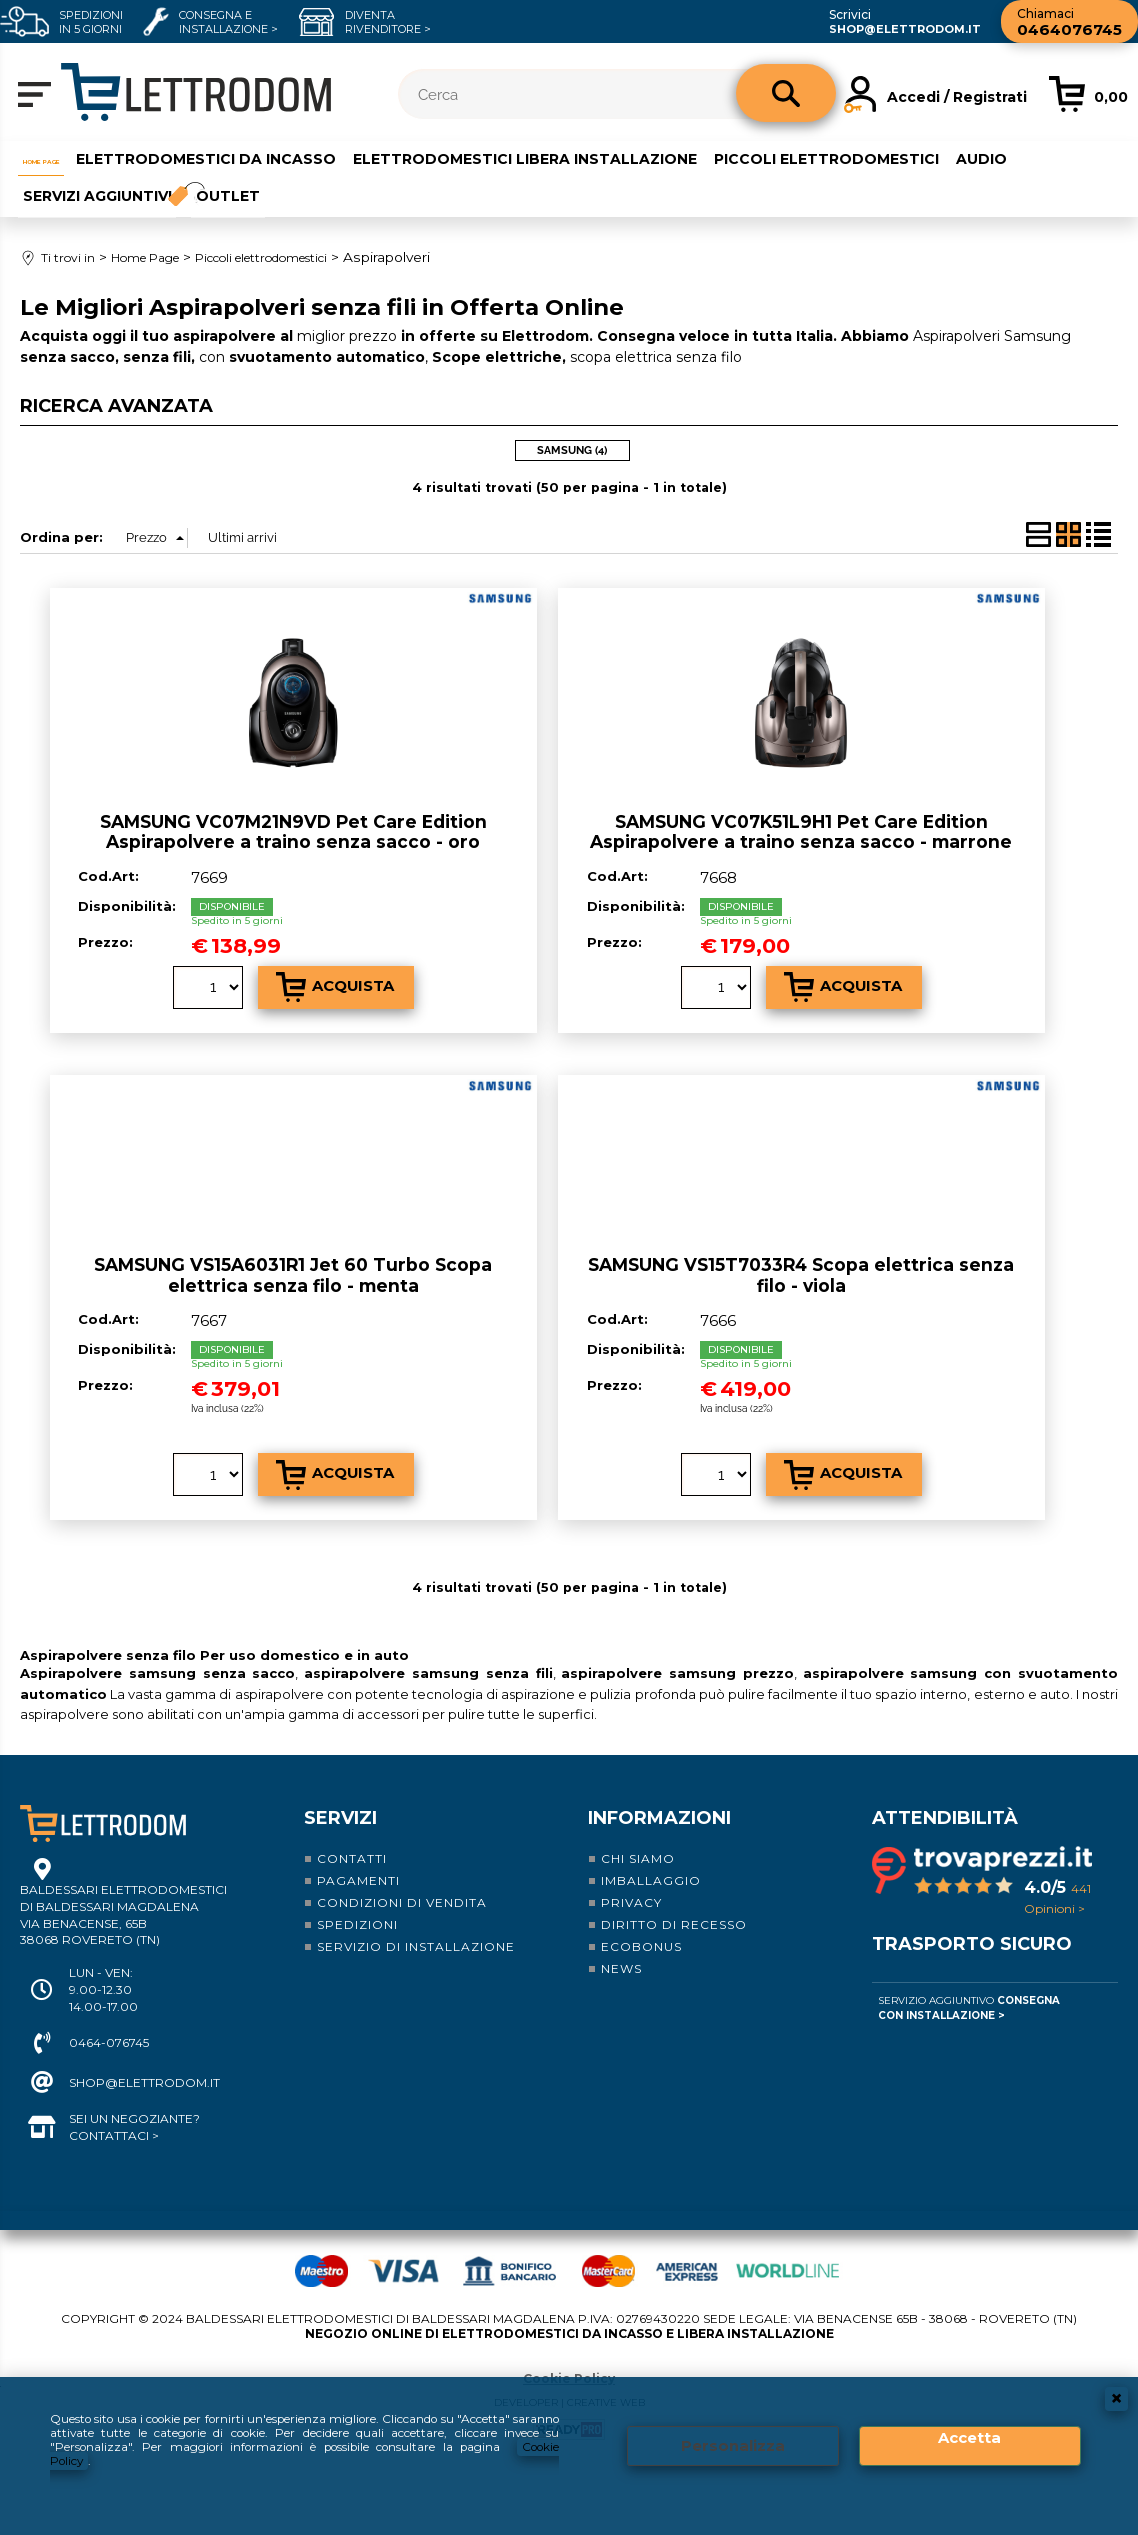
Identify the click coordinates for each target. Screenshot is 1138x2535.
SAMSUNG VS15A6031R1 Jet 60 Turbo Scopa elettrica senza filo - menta (293, 1262)
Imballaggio (651, 1867)
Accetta (969, 2436)
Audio (1034, 157)
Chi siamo (638, 1845)
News (621, 1955)
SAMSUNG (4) (572, 437)
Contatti (352, 1845)
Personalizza (733, 2444)
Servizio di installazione (416, 1933)
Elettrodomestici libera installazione (576, 157)
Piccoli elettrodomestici (878, 157)
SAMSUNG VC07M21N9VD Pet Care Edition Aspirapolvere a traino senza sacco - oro (293, 818)
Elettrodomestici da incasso (256, 157)
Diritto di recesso (674, 1911)
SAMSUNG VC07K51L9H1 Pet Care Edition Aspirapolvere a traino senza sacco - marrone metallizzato (801, 828)
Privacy (631, 1889)
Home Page (63, 157)
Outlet (235, 188)
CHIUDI (1116, 2395)
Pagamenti (358, 1867)
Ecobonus (641, 1933)
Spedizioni (357, 1911)
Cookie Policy (569, 2364)
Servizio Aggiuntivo (969, 1995)
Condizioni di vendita (402, 1889)
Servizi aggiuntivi (92, 188)
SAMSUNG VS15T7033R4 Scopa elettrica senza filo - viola (801, 1262)
